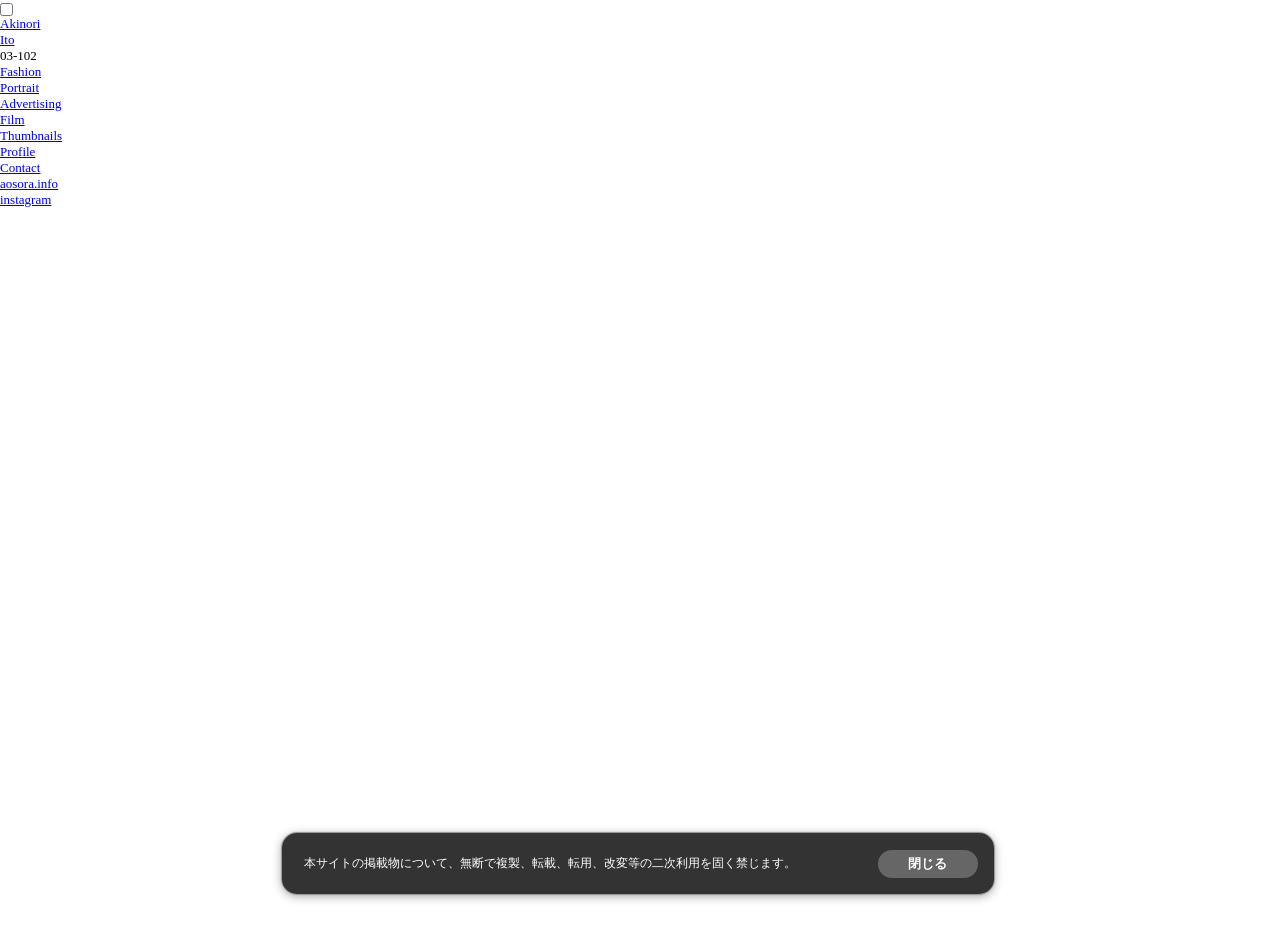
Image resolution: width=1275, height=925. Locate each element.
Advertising (30, 103)
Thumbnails (31, 135)
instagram (25, 199)
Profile (17, 151)
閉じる (927, 863)
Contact (20, 167)
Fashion (20, 71)
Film (12, 119)
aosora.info (29, 183)
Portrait (19, 87)
